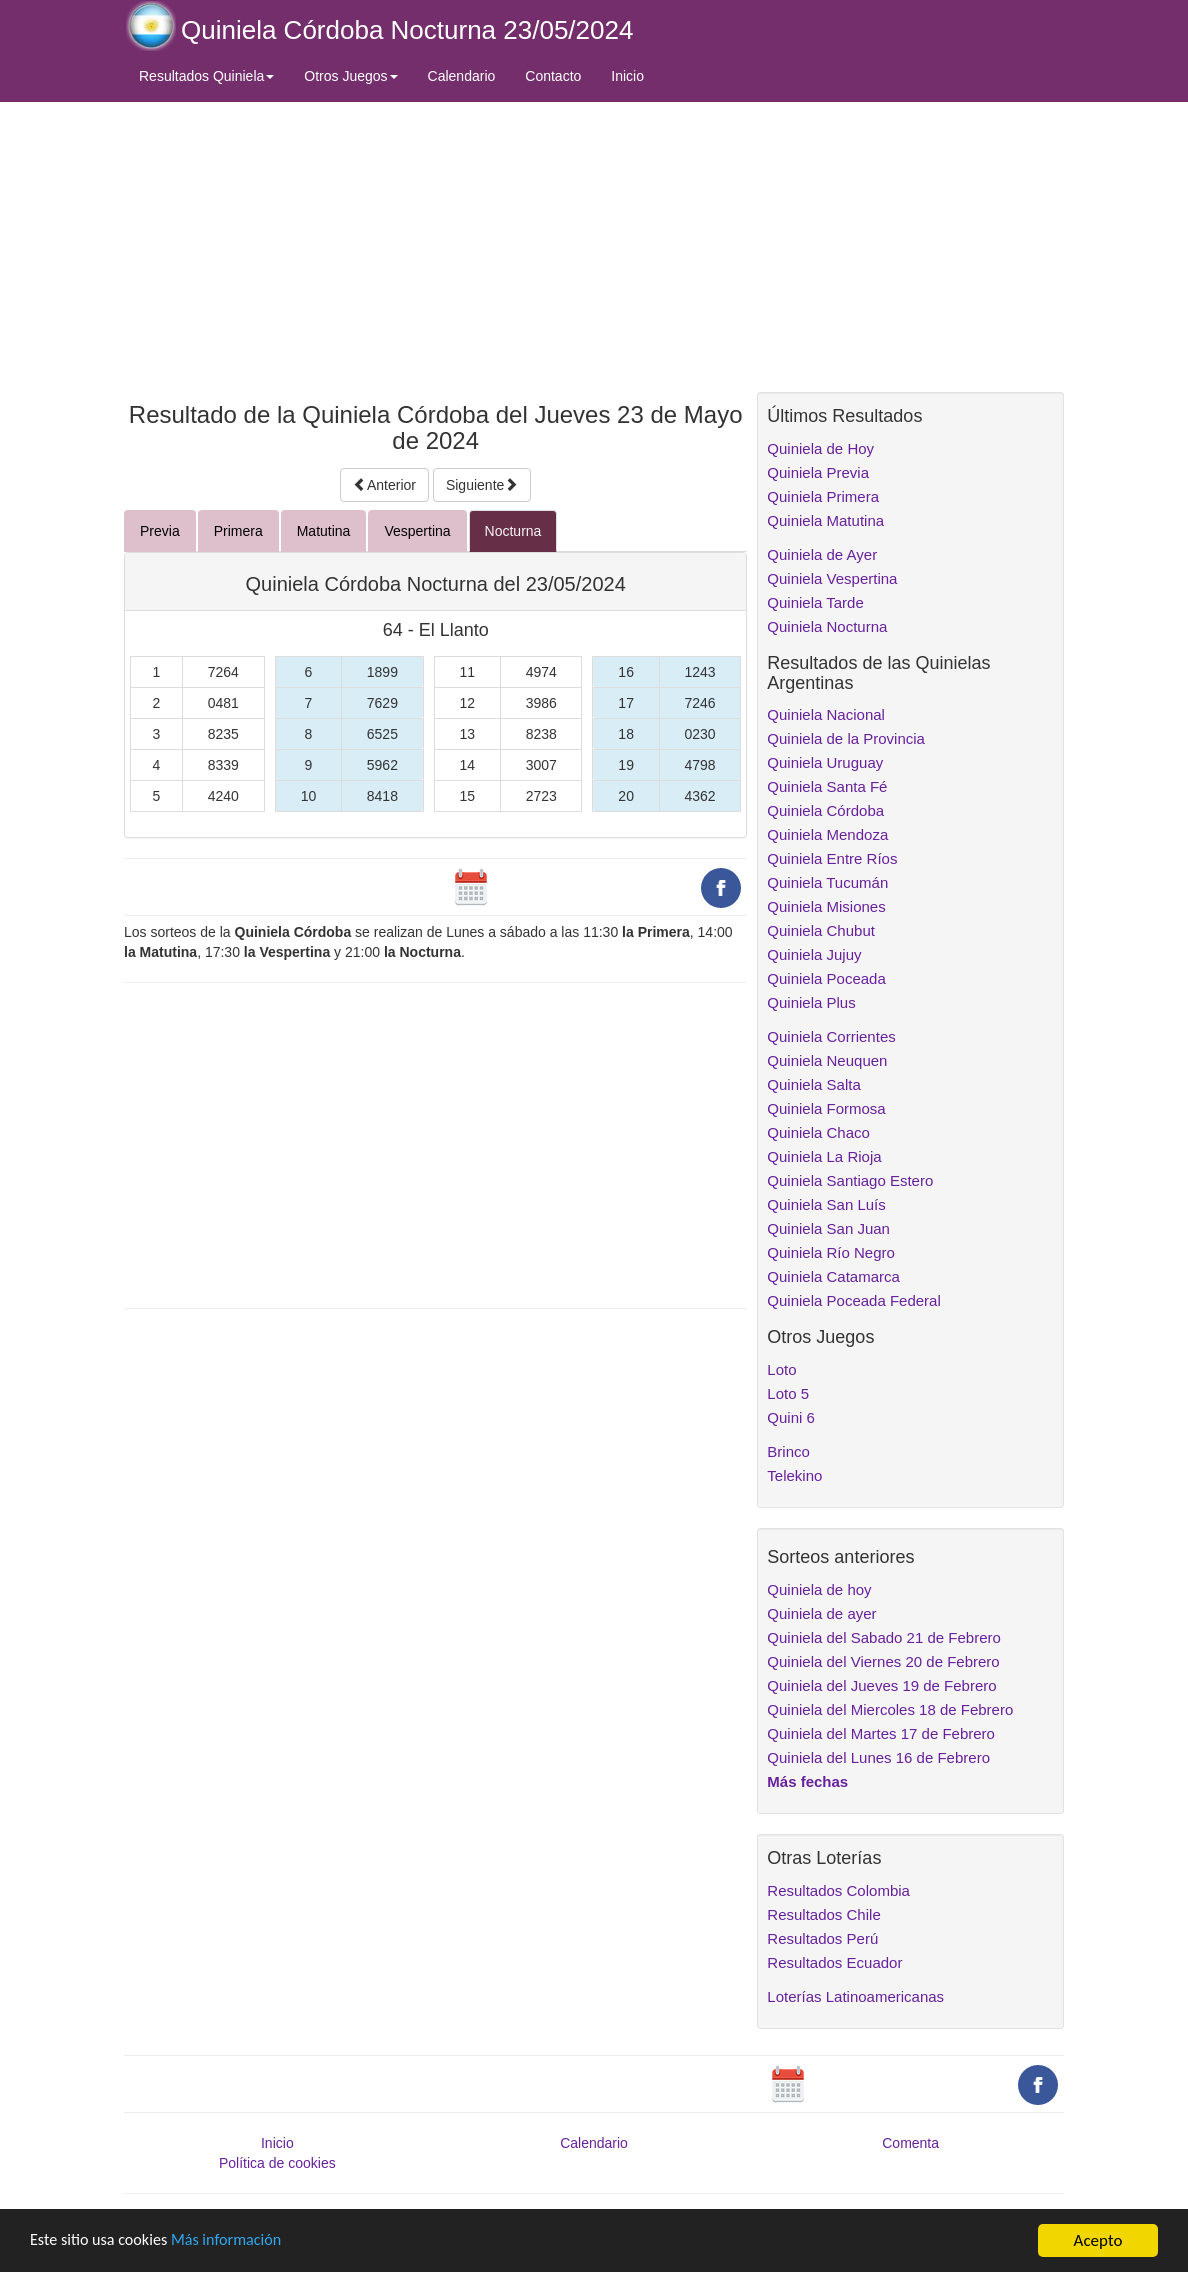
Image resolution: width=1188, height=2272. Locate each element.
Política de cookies (277, 2163)
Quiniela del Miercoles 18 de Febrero (890, 1709)
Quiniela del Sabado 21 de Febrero (884, 1637)
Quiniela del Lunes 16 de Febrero (878, 1757)
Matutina (324, 531)
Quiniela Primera (823, 496)
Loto (781, 1369)
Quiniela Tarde (815, 602)
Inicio (627, 76)
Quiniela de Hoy (820, 448)
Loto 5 (788, 1393)
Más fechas (807, 1781)
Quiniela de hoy (819, 1589)
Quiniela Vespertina (832, 578)
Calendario (462, 76)
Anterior (384, 485)
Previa (160, 531)
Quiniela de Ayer (822, 554)
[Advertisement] (435, 247)
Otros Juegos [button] (350, 76)
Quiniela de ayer (821, 1613)
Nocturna (513, 531)
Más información (237, 2242)
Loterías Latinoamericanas (855, 1996)
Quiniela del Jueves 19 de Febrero (881, 1685)
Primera (238, 531)
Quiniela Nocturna (827, 626)
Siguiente (482, 485)
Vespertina (417, 531)
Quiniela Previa (818, 472)
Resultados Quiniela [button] (206, 76)
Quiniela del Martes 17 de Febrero (881, 1733)
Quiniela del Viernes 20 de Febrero (883, 1661)
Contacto (553, 76)
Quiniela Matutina (825, 520)
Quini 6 (791, 1417)
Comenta (910, 2143)
